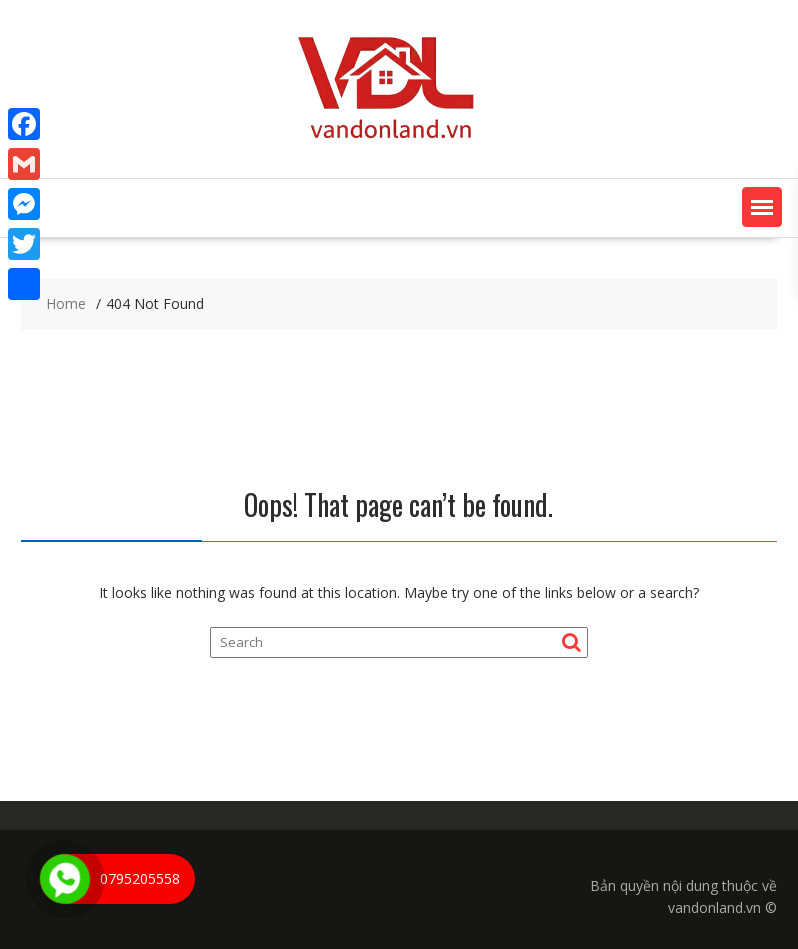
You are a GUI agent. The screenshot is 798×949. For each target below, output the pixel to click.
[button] (762, 207)
